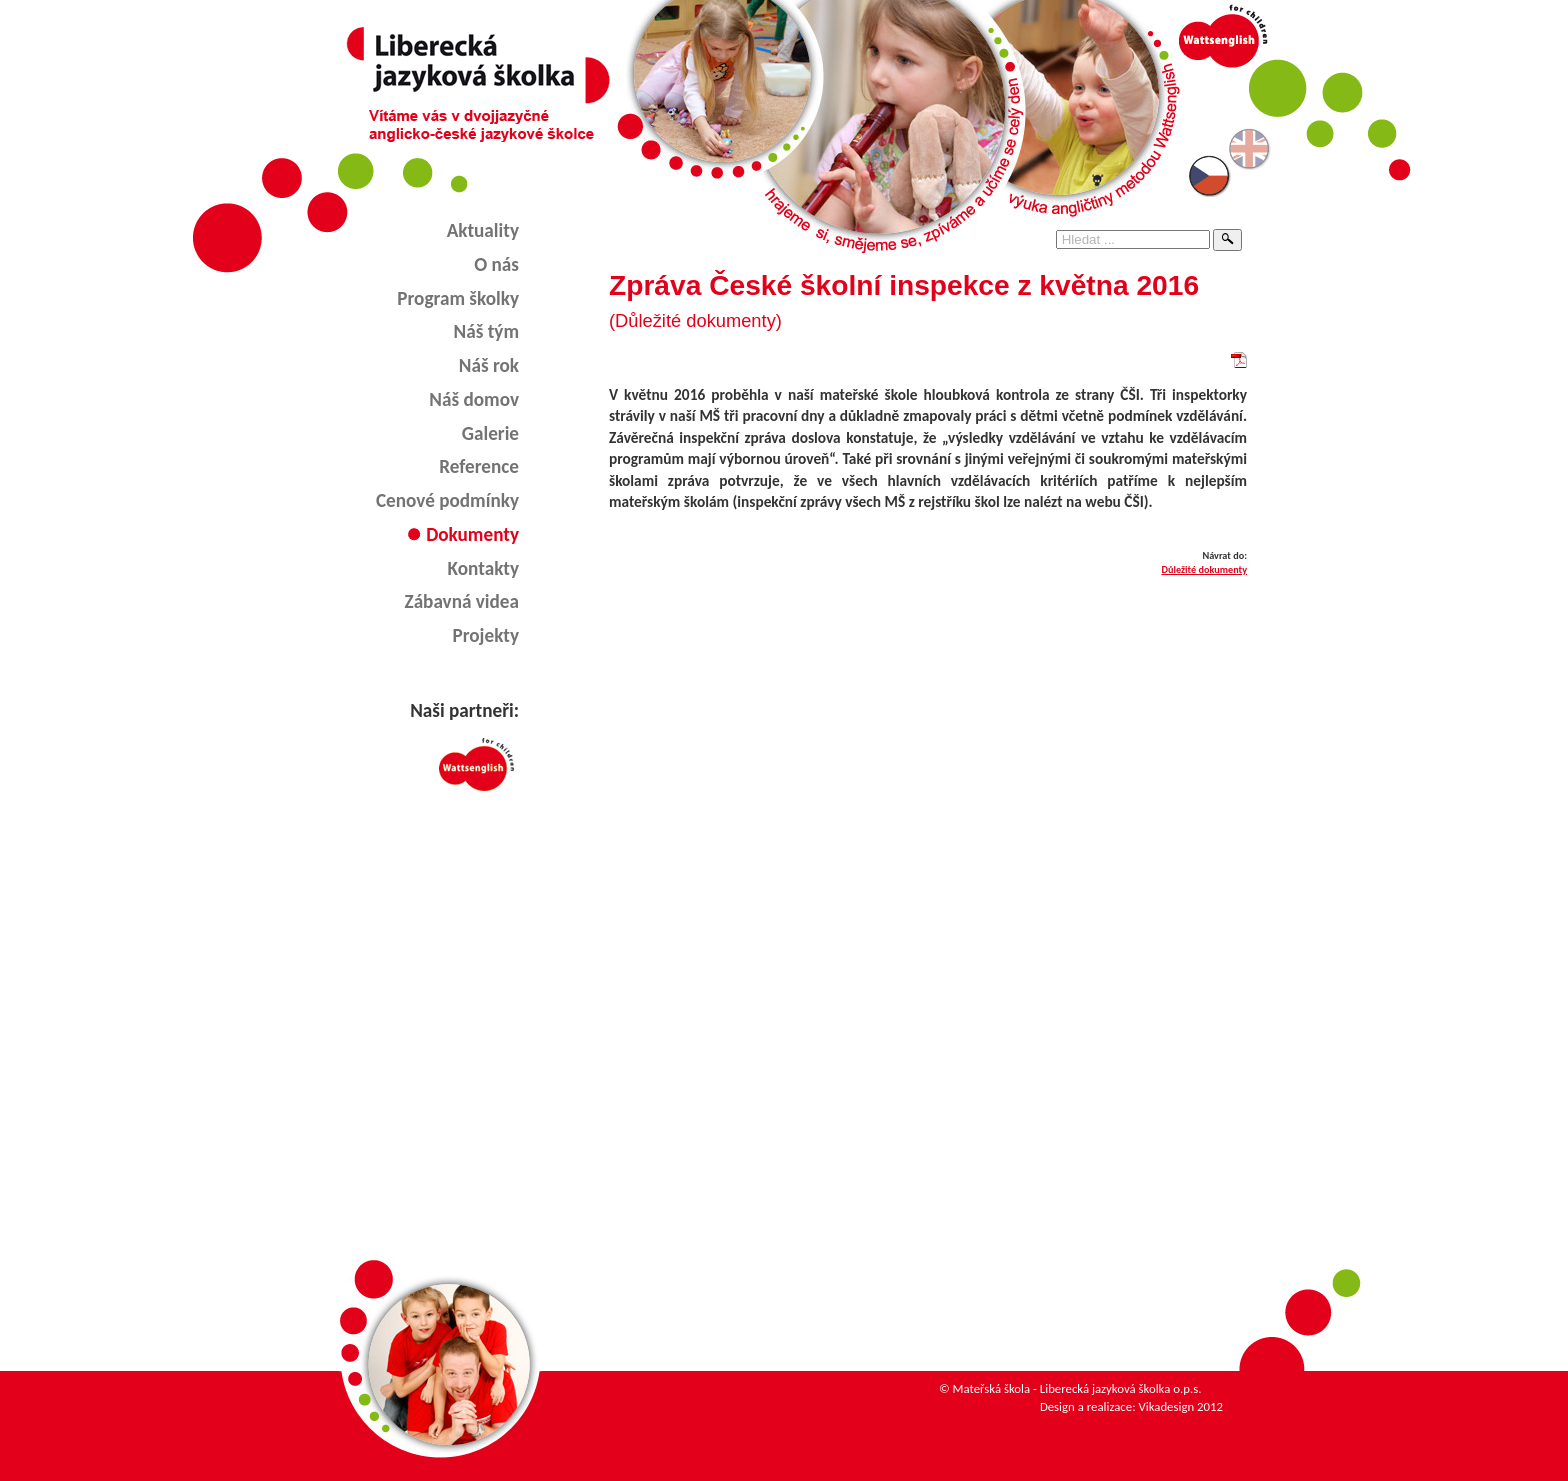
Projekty (485, 635)
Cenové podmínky (447, 500)
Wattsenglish (464, 764)
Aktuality (483, 230)
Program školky (458, 298)
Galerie (490, 433)
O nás (496, 264)
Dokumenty (472, 534)
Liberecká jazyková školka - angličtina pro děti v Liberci (478, 65)
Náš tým (486, 331)
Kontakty (483, 568)
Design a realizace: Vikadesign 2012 (1131, 1406)
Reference (479, 466)
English (1250, 149)
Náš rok (489, 365)
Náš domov (474, 399)
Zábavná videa (462, 601)
